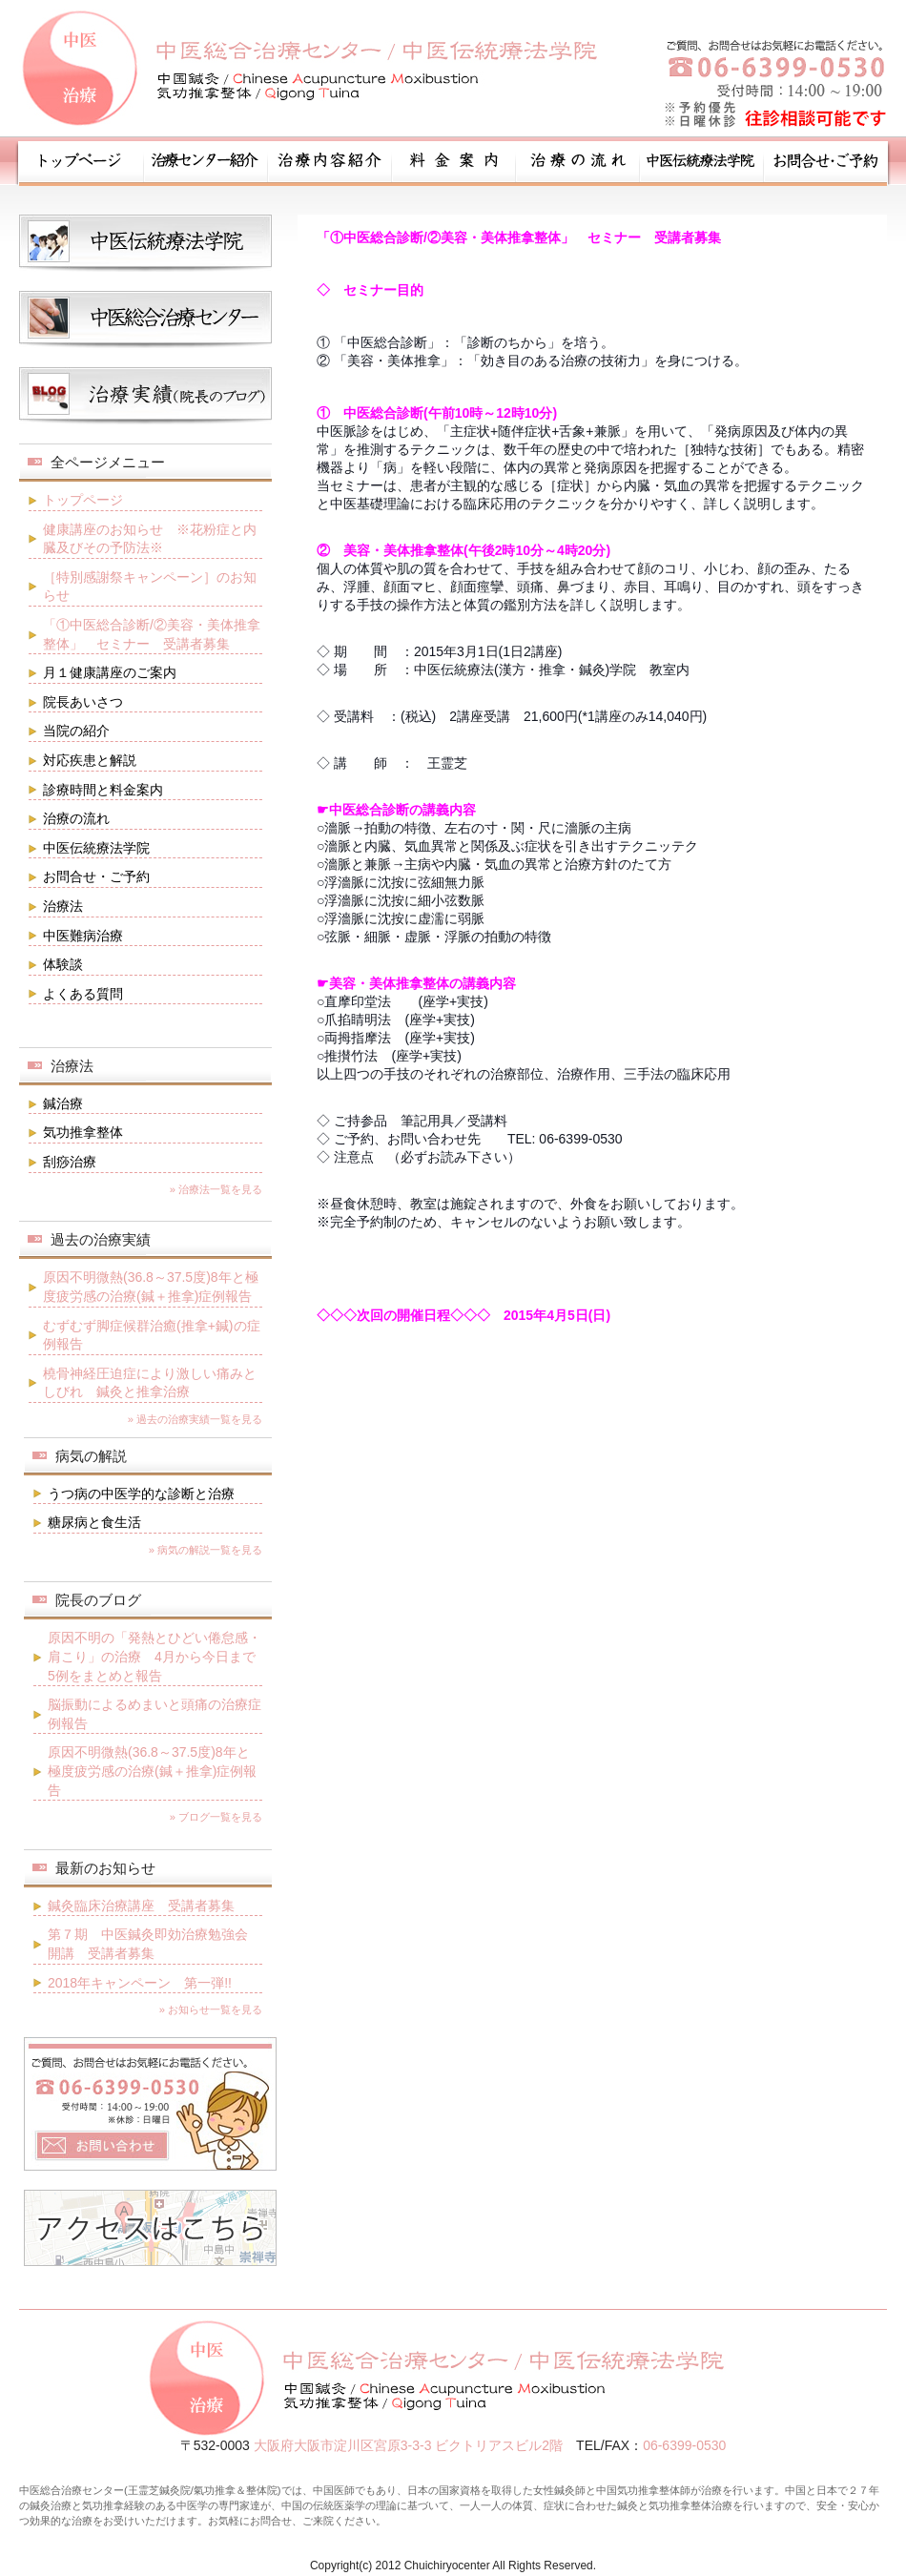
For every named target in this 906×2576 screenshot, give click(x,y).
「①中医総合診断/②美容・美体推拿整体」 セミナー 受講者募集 (151, 634)
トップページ (83, 499)
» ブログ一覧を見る (216, 1817)
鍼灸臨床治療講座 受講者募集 (141, 1905)
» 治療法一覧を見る (216, 1189)
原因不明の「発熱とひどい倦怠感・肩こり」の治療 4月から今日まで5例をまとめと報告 (154, 1656)
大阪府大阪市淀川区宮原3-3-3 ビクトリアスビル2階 (408, 2445)
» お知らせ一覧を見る (210, 2009)
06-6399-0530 (684, 2445)
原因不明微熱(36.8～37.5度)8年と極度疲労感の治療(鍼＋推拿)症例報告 (150, 1286)
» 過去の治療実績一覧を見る (195, 1419)
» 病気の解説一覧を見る (205, 1550)
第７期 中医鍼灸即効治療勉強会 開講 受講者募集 (154, 1944)
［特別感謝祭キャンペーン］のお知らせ (150, 586)
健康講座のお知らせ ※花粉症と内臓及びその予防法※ (150, 539)
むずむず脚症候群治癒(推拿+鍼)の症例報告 (151, 1335)
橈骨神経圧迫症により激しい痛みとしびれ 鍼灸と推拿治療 (150, 1383)
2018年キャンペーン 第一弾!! (140, 1982)
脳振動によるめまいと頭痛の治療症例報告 (154, 1714)
